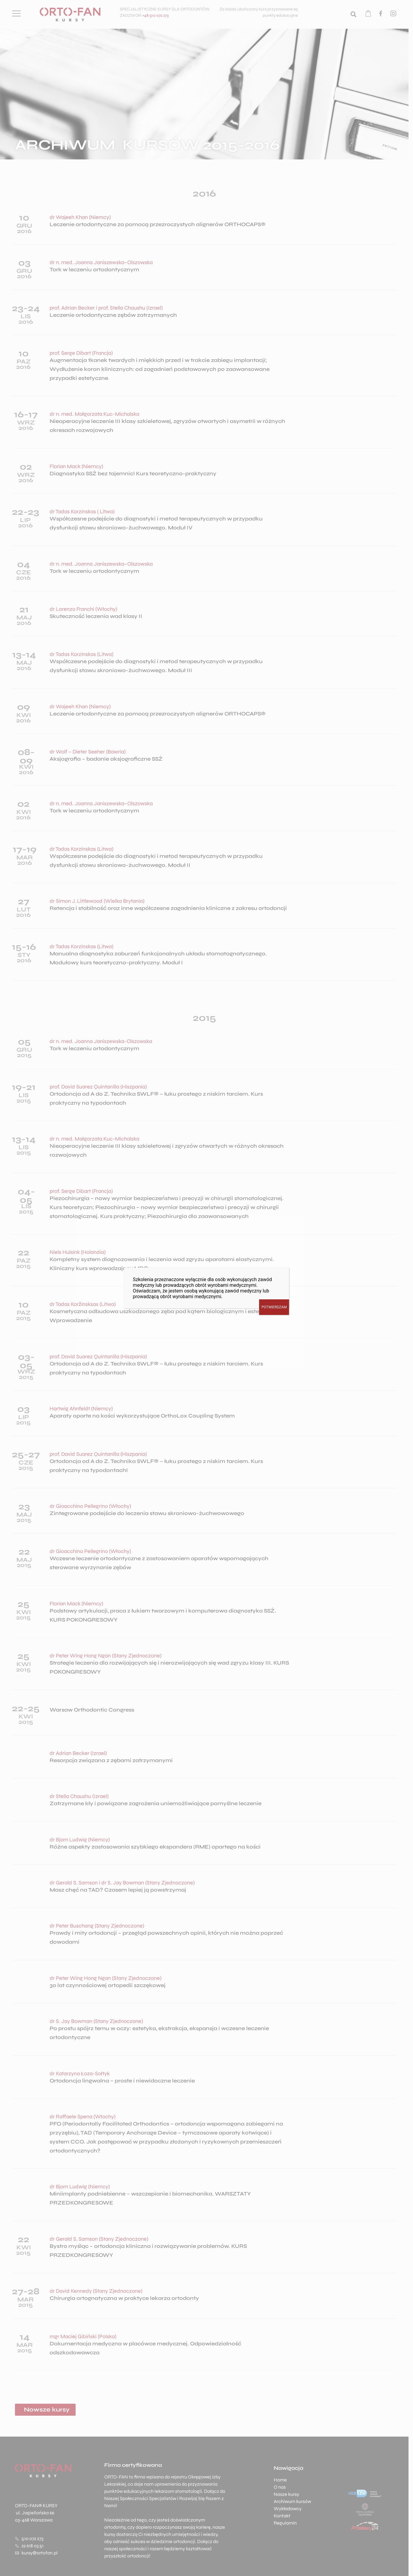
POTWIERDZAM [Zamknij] (274, 1307)
